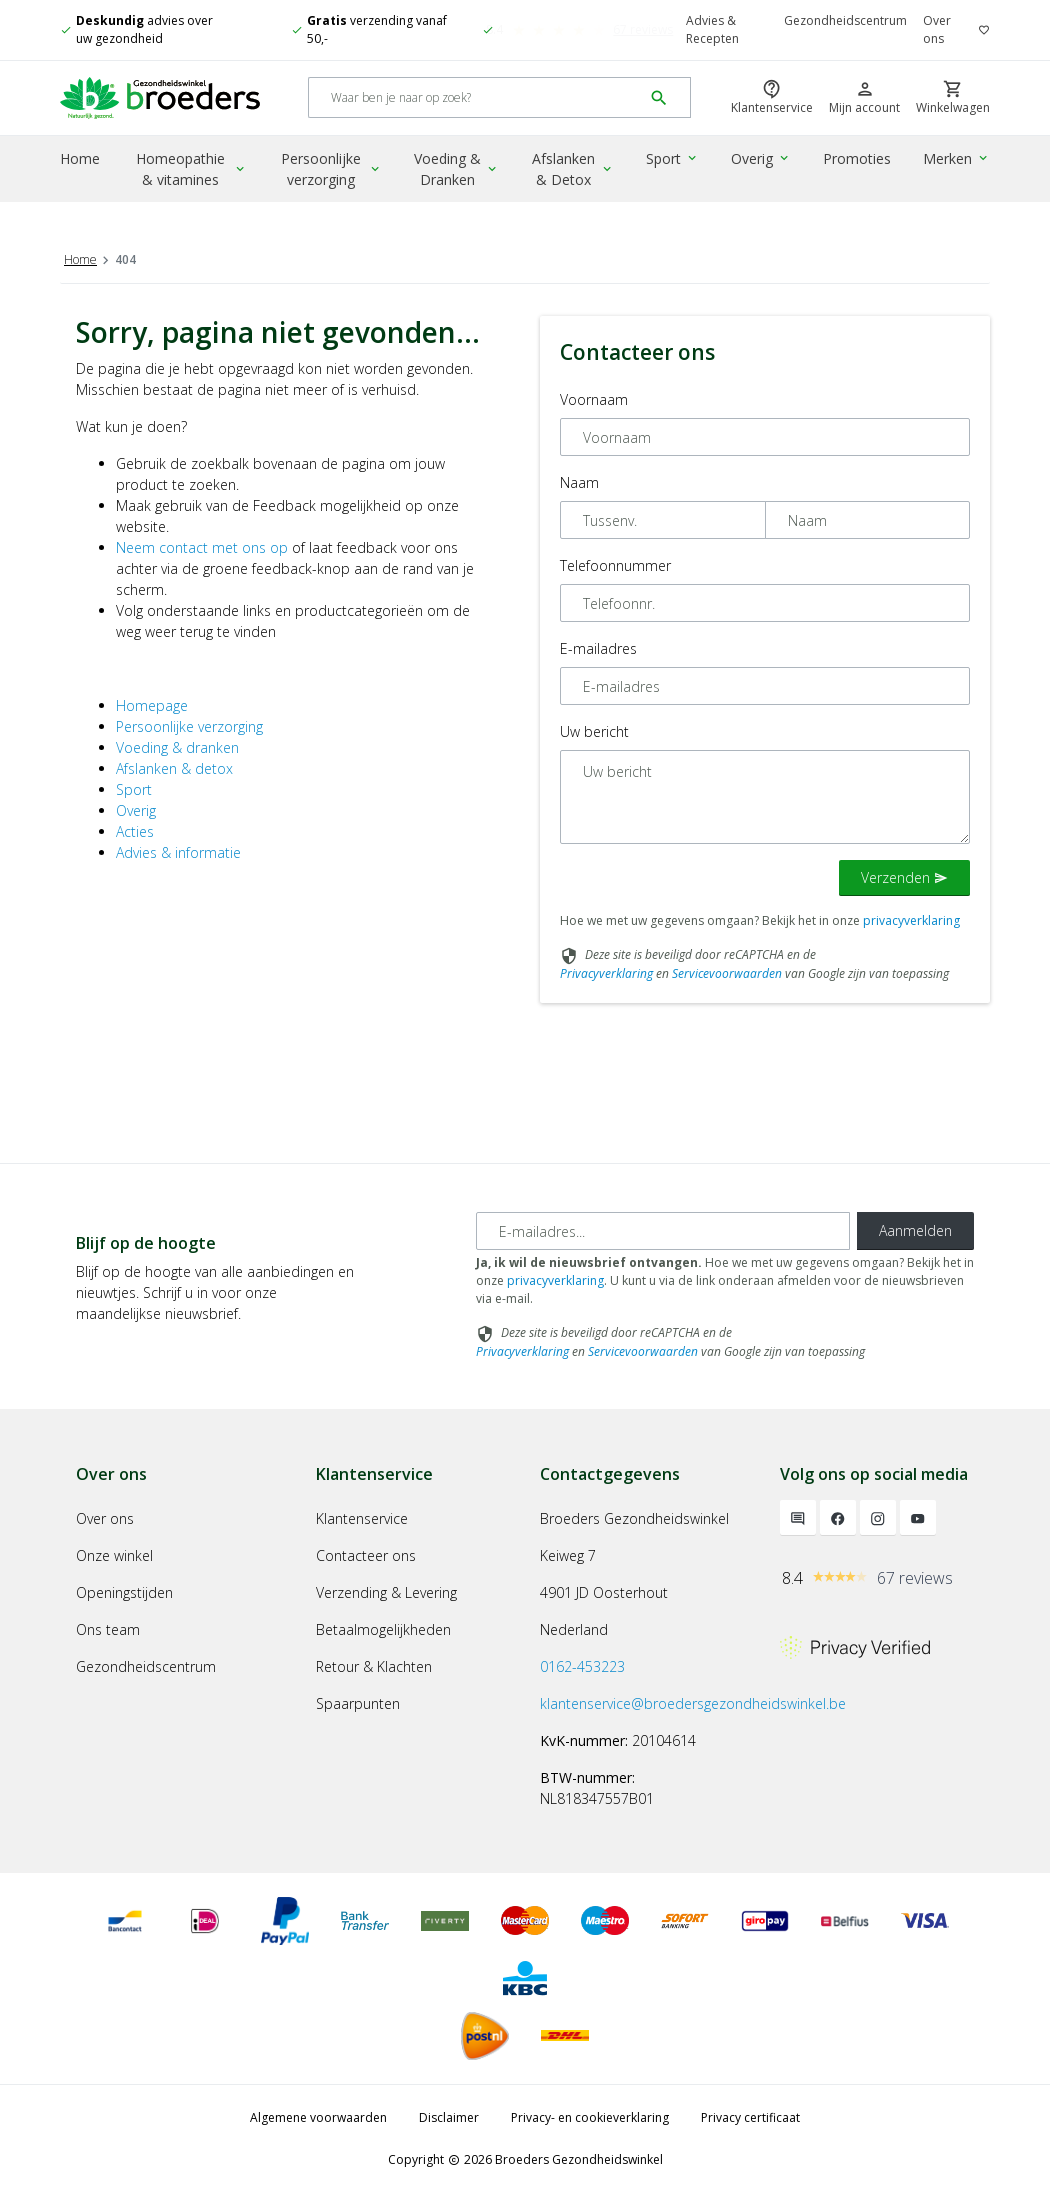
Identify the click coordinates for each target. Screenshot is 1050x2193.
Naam (579, 482)
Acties (135, 831)
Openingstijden (124, 1592)
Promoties (857, 158)
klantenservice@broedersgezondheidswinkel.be (693, 1703)
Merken (956, 158)
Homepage (152, 705)
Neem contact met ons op (202, 547)
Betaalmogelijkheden (383, 1629)
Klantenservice (362, 1518)
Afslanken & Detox (573, 169)
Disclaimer (449, 2117)
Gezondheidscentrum (845, 20)
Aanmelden (915, 1230)
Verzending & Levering (386, 1592)
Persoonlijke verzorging (331, 169)
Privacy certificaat (750, 2117)
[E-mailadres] (663, 1231)
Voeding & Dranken (456, 169)
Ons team (108, 1629)
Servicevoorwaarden (727, 973)
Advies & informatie (178, 852)
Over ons (937, 29)
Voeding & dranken (177, 747)
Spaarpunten (358, 1703)
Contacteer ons (366, 1555)
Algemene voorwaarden (318, 2117)
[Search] (475, 98)
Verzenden (904, 877)
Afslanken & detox (174, 768)
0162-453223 (582, 1666)
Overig (761, 158)
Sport (672, 158)
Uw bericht (594, 731)
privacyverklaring (911, 920)
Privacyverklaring (606, 973)
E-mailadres (598, 648)
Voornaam (594, 399)
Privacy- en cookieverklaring (590, 2117)
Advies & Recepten (712, 29)
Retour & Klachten (374, 1666)
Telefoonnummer (615, 565)
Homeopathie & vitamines (191, 169)
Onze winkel (114, 1555)
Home (80, 158)
